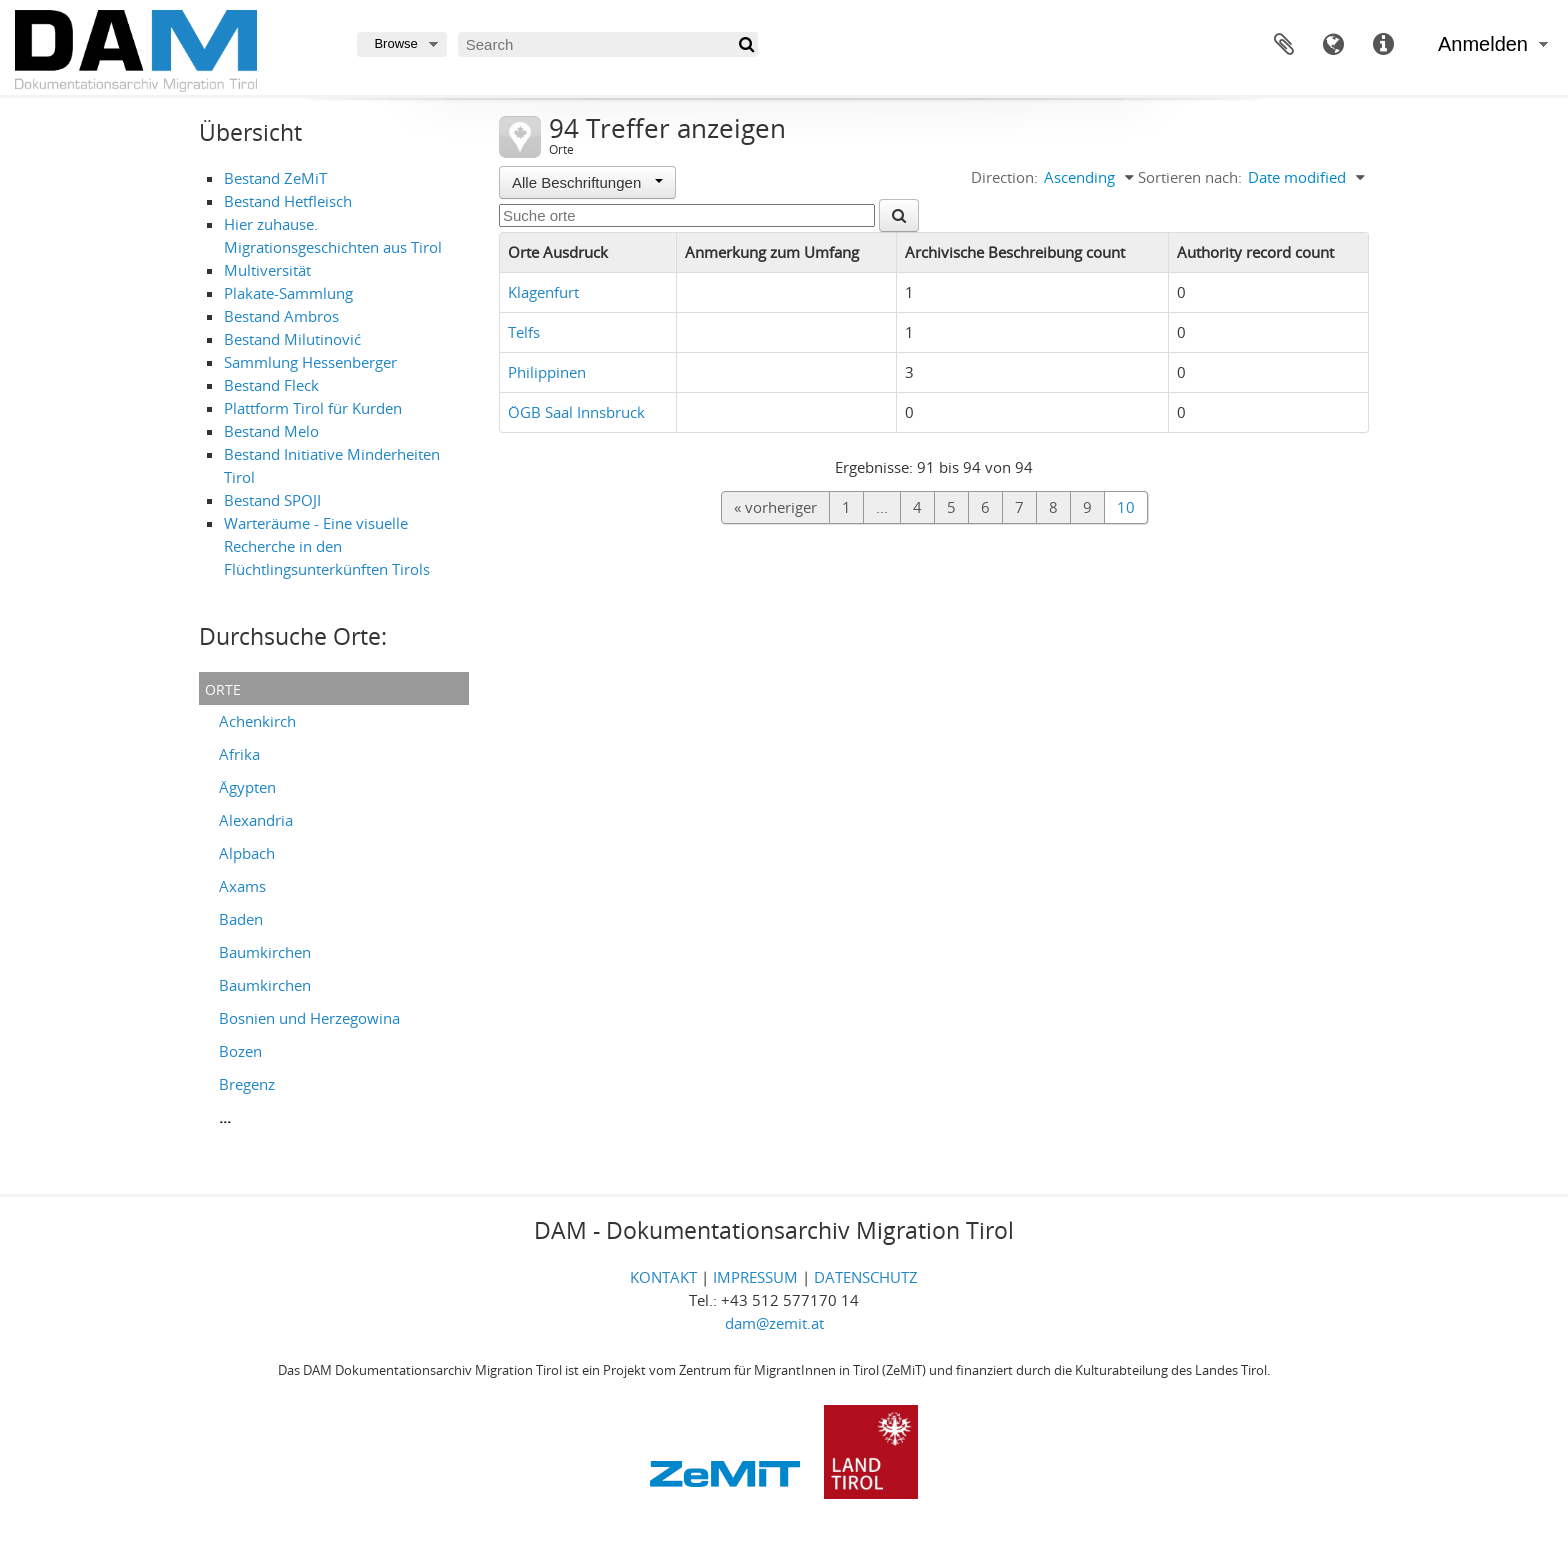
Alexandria (256, 820)
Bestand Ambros (281, 316)
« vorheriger (775, 507)
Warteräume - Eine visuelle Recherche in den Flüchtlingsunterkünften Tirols (327, 546)
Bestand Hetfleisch (288, 201)
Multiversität (267, 270)
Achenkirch (257, 721)
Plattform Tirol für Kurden (313, 408)
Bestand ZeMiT (275, 178)
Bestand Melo (271, 431)
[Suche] (745, 44)
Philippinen (547, 372)
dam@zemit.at (774, 1323)
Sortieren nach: (1190, 177)
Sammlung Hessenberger (310, 362)
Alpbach (247, 853)
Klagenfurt (543, 292)
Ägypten (247, 787)
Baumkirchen (265, 952)
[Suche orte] (687, 215)
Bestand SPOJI (272, 500)
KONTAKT (663, 1277)
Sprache (1334, 45)
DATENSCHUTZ (866, 1277)
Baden (241, 919)
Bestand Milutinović (292, 339)
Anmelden (1483, 44)
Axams (242, 886)
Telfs (524, 332)
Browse (395, 43)
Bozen (240, 1051)
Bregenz (247, 1084)
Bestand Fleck (271, 385)
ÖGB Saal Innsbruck (576, 412)
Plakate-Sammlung (288, 293)
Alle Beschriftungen (587, 182)
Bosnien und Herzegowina (309, 1018)
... (225, 1117)
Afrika (239, 754)
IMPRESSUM (755, 1277)
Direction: (1004, 177)
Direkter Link (1384, 45)
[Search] (608, 44)
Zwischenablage (1284, 45)
